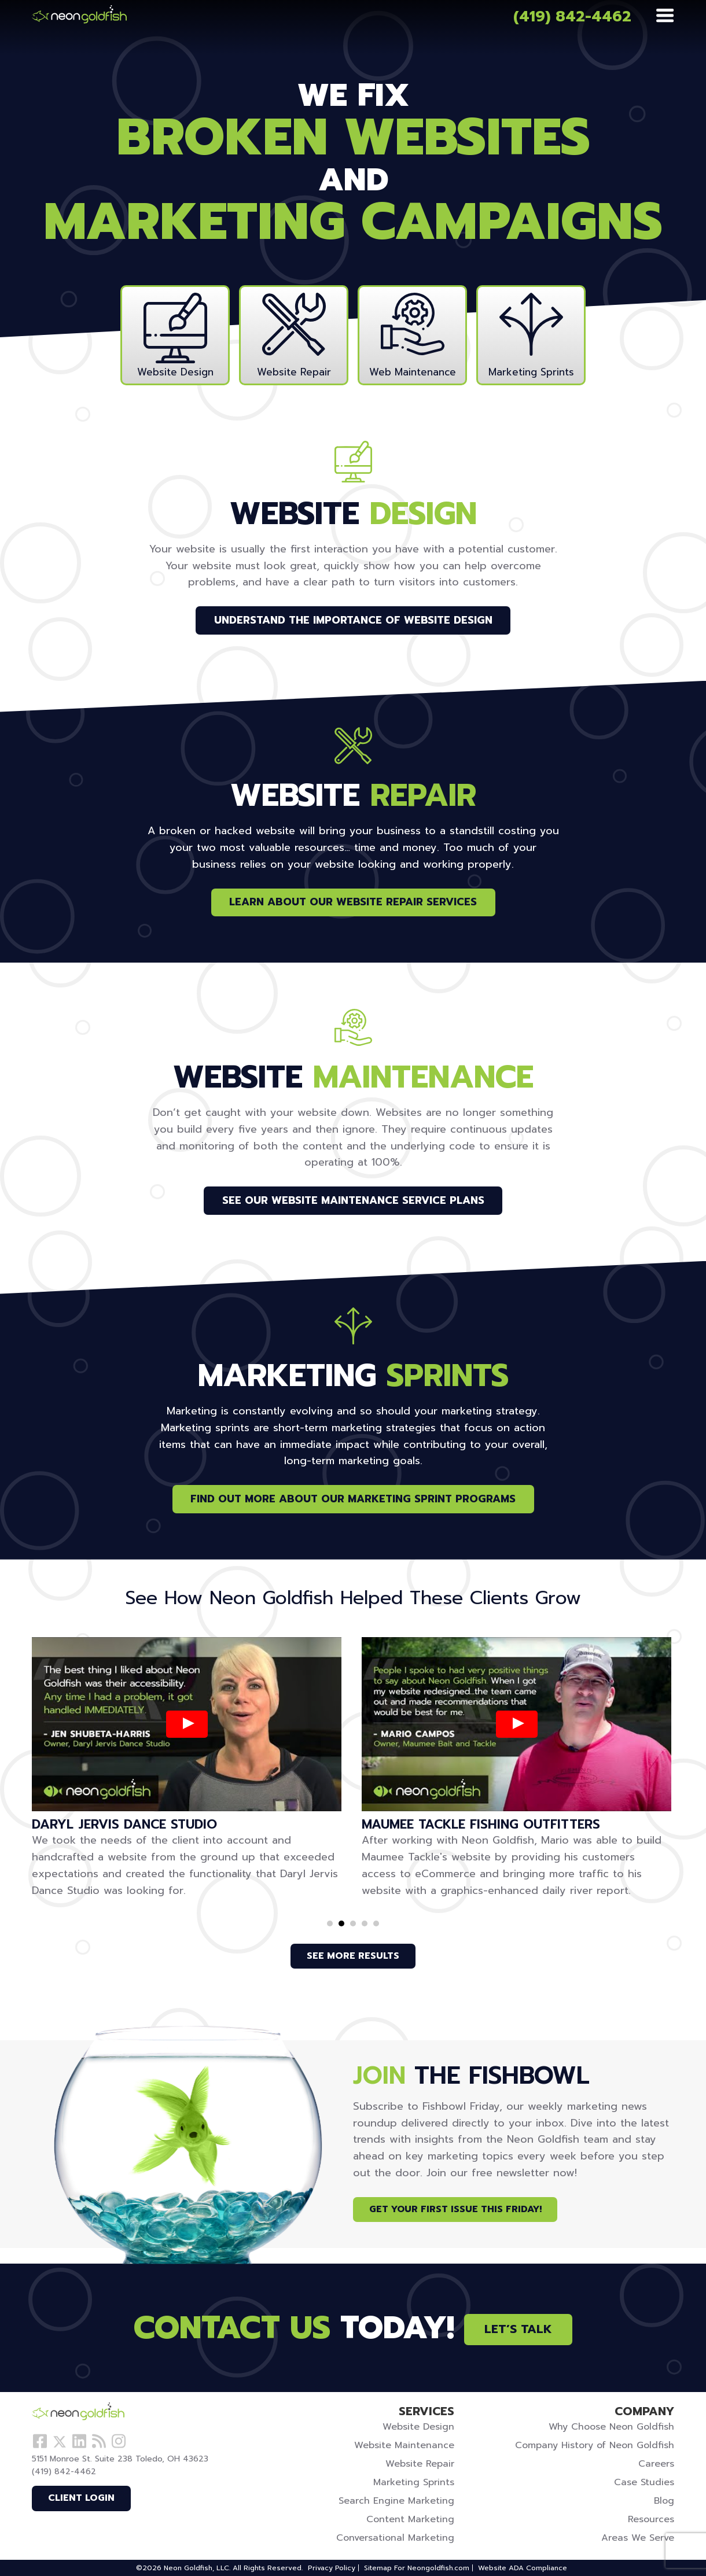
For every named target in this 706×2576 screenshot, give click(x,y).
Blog (664, 2501)
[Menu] (665, 16)
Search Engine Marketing (396, 2501)
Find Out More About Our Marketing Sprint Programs (353, 1499)
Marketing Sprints (413, 2482)
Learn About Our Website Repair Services (353, 902)
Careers (656, 2464)
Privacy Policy (331, 2567)
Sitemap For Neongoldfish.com (416, 2567)
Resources (651, 2519)
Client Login (81, 2498)
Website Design (418, 2427)
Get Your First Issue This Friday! (455, 2209)
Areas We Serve (637, 2538)
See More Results (353, 1956)
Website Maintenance (404, 2445)
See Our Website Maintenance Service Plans (353, 1200)
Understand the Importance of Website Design (353, 620)
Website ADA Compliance (522, 2567)
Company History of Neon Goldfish (594, 2445)
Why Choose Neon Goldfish (611, 2427)
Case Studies (644, 2482)
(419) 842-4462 (572, 16)
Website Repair (419, 2464)
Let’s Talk (518, 2329)
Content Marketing (410, 2519)
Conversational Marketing (395, 2538)
